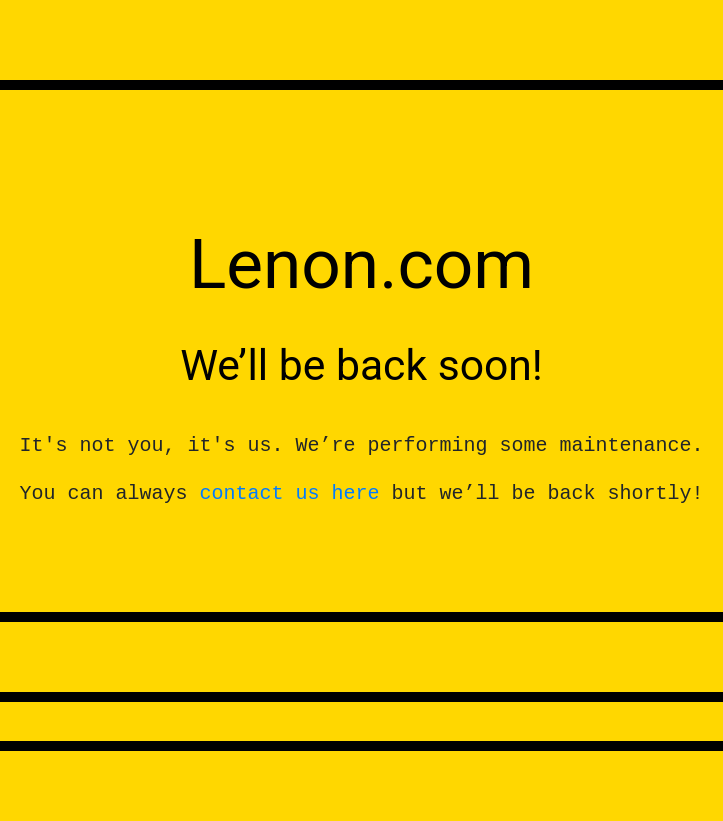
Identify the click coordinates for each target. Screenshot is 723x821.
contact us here (289, 493)
